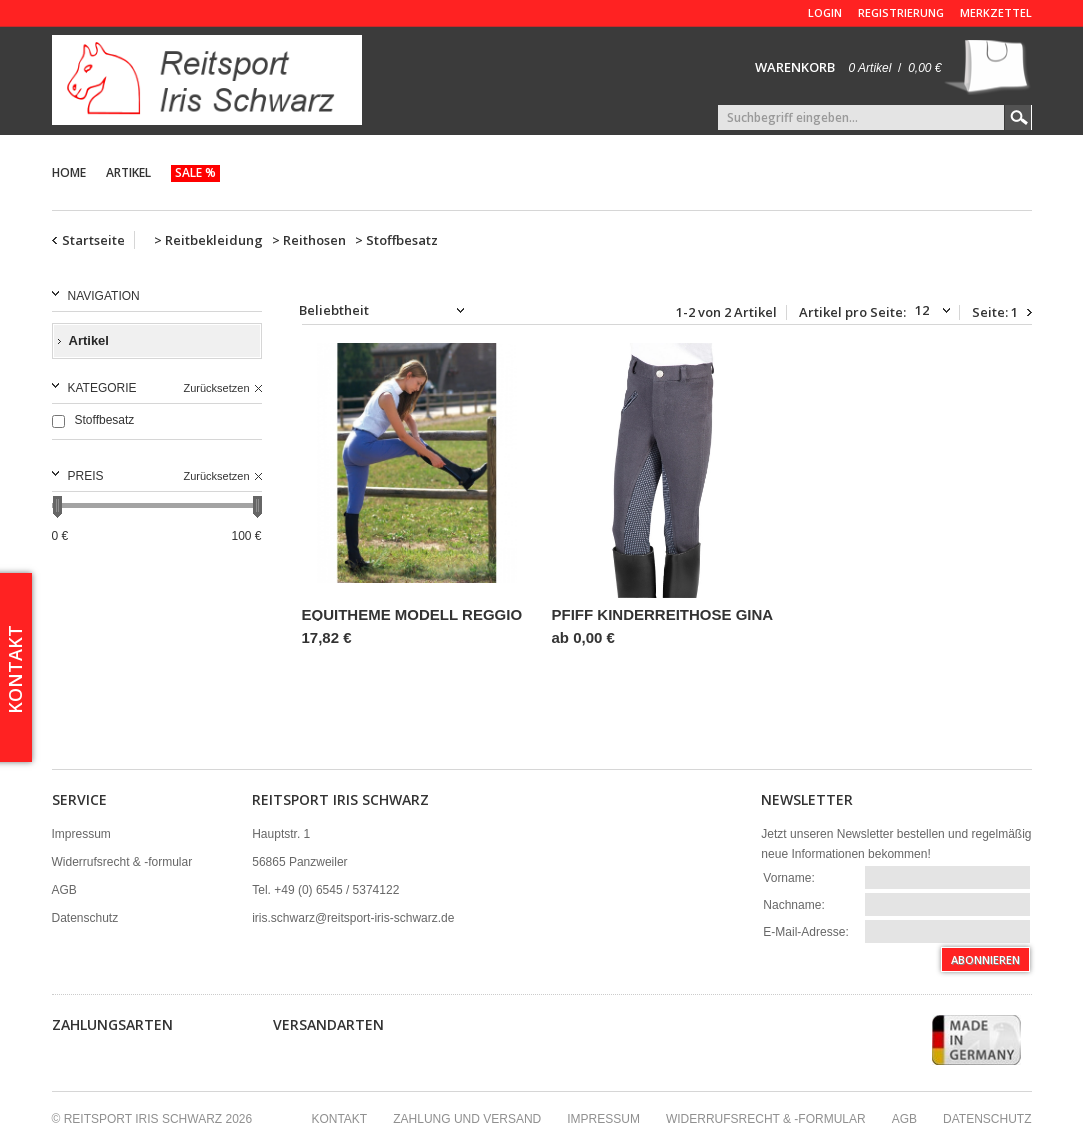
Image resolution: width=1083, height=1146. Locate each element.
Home (69, 172)
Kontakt (339, 1119)
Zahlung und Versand (467, 1119)
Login (825, 12)
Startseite (93, 240)
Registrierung (901, 12)
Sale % (195, 172)
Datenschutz (85, 918)
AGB (64, 890)
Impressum (81, 834)
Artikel (128, 172)
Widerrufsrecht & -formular (122, 862)
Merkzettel (996, 12)
